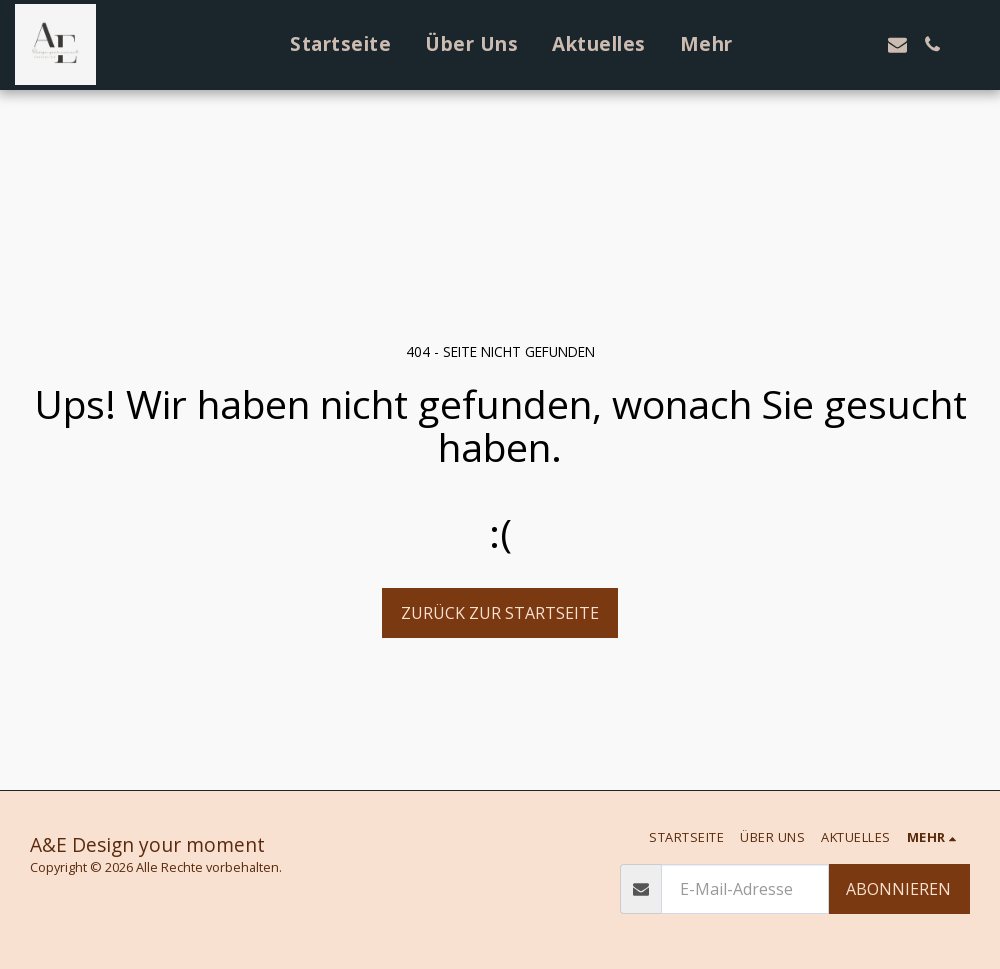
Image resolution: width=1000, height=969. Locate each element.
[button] (792, 44)
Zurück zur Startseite (500, 613)
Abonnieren (898, 889)
